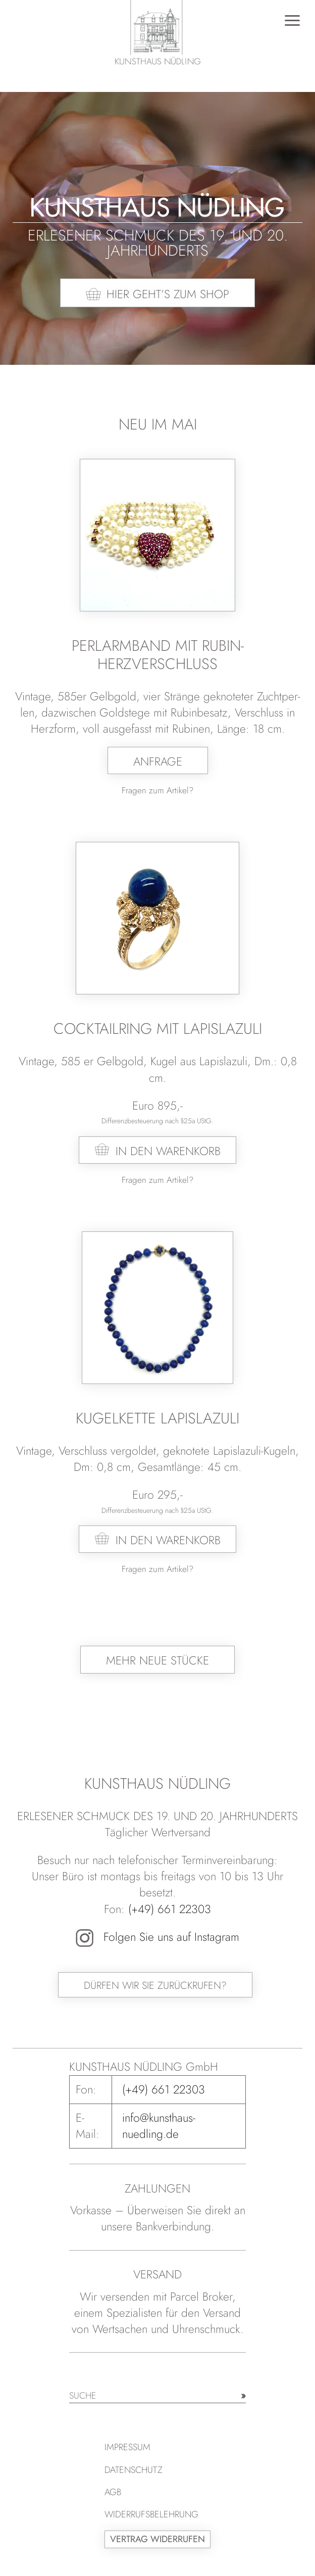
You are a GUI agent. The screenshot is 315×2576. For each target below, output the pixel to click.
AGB (112, 2492)
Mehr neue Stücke (157, 1660)
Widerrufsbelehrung (151, 2514)
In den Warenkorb (168, 1151)
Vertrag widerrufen (157, 2539)
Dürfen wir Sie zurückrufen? (155, 1985)
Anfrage (157, 761)
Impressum (127, 2447)
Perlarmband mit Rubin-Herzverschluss (158, 655)
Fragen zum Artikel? (157, 790)
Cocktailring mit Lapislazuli (158, 1028)
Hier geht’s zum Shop (168, 294)
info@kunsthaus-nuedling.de (158, 2125)
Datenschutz (133, 2469)
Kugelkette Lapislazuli (157, 1418)
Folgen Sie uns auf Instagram (157, 1936)
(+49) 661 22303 (169, 1909)
